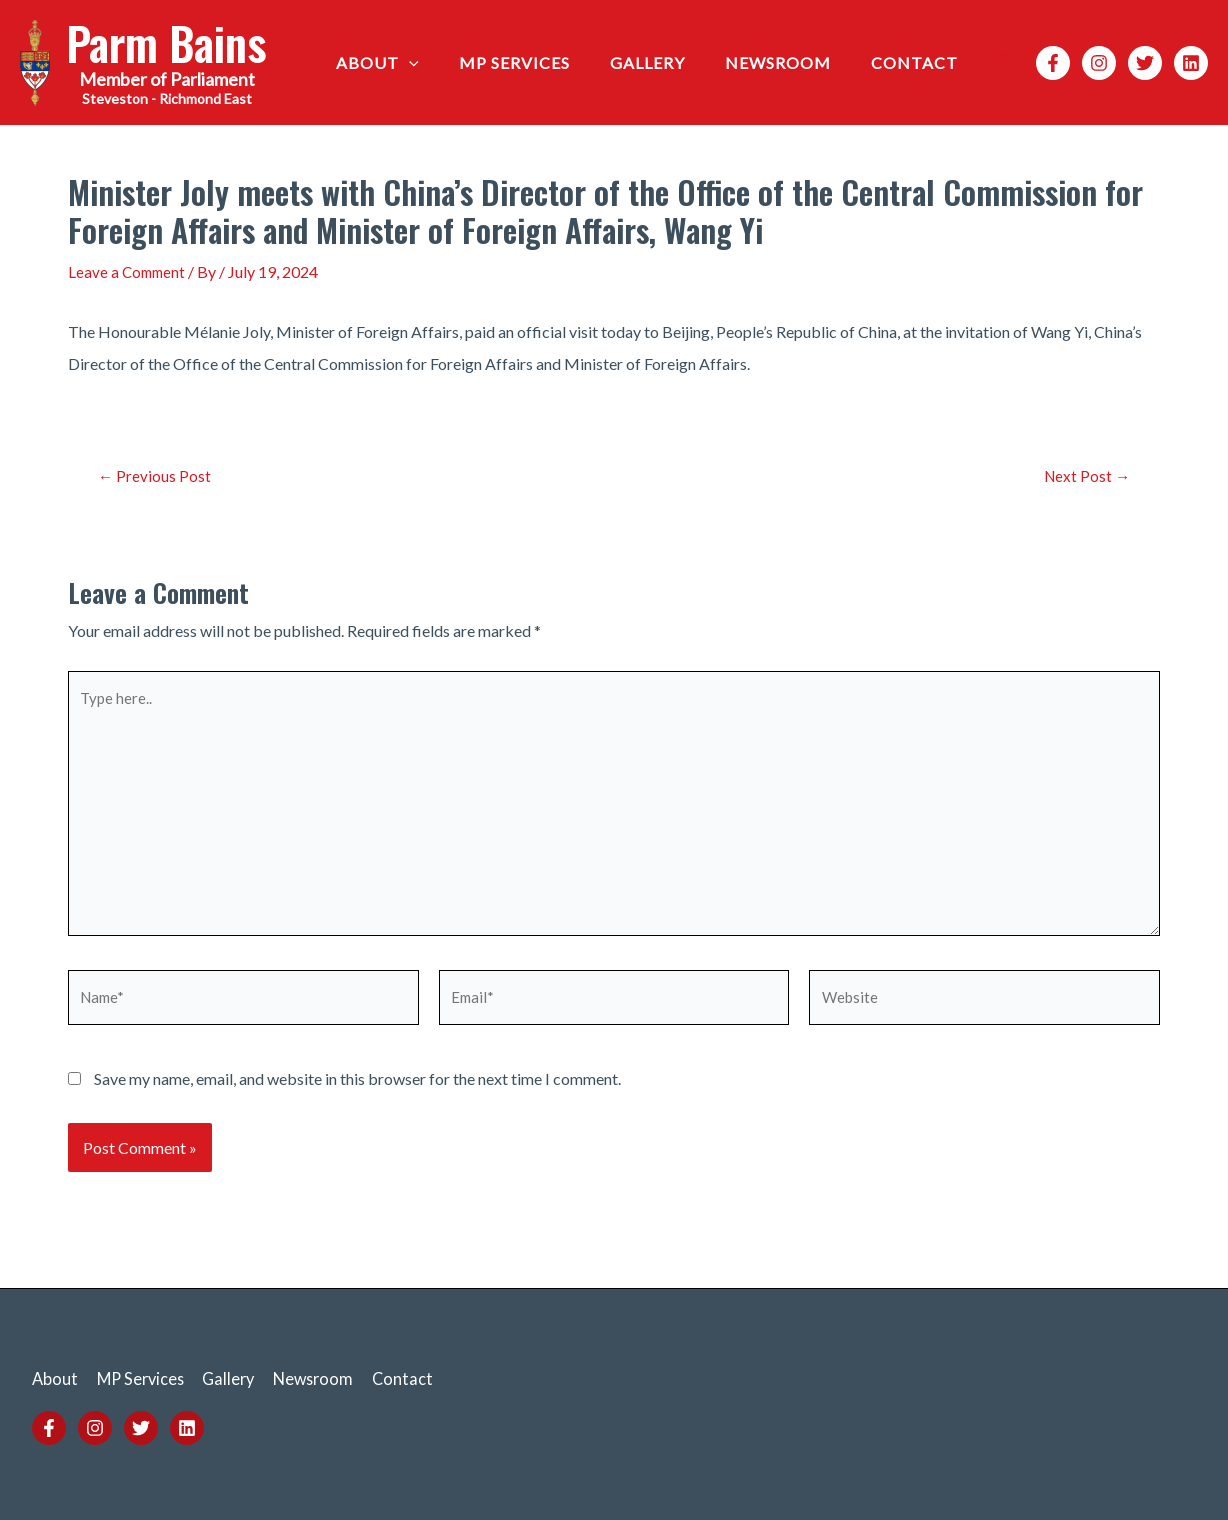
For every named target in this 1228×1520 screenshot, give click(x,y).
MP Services (542, 62)
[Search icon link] (1007, 62)
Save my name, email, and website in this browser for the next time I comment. (357, 1097)
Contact (918, 62)
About (413, 63)
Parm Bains (166, 42)
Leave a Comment (129, 271)
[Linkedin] (1191, 63)
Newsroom (790, 62)
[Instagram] (1099, 63)
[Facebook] (1053, 63)
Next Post (1084, 475)
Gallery (667, 62)
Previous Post (156, 475)
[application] (445, 63)
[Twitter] (1145, 63)
